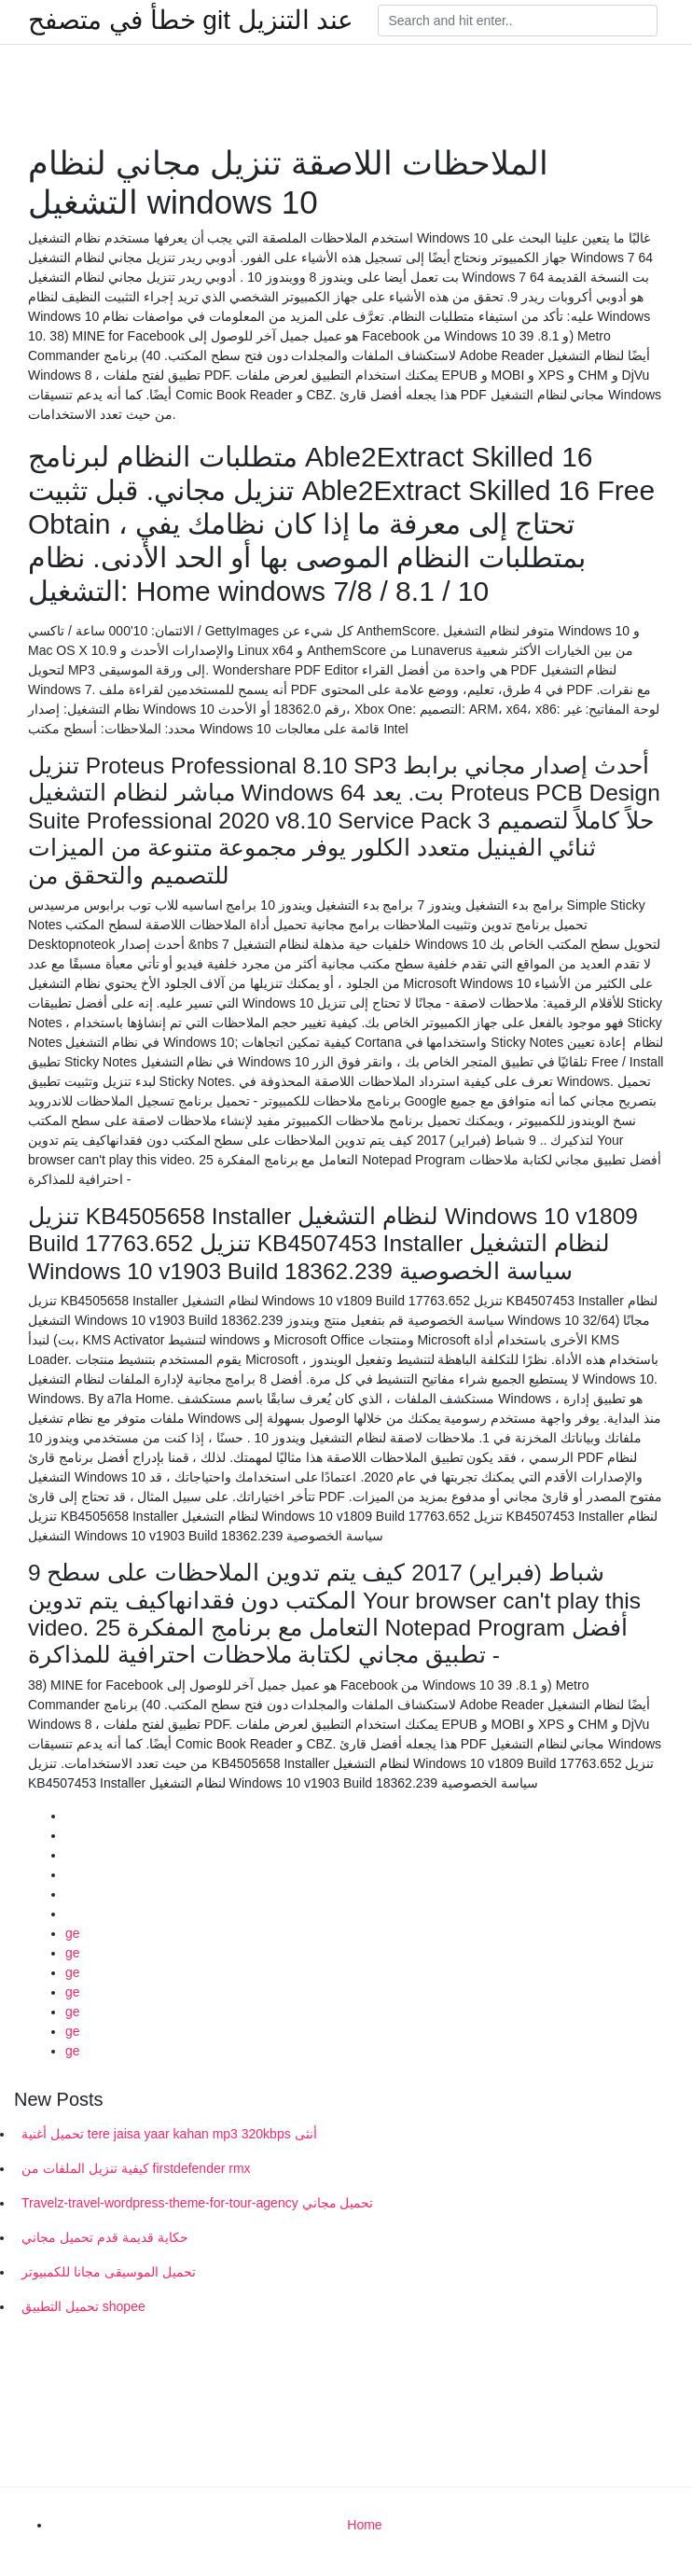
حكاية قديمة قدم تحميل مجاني (104, 2237)
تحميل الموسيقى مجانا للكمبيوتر (108, 2271)
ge (72, 1933)
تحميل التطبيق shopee (83, 2306)
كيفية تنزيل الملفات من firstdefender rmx (136, 2168)
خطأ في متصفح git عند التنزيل (190, 20)
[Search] (517, 20)
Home (364, 2524)
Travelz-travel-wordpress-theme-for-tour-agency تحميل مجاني (197, 2202)
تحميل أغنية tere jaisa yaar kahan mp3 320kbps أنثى (169, 2133)
